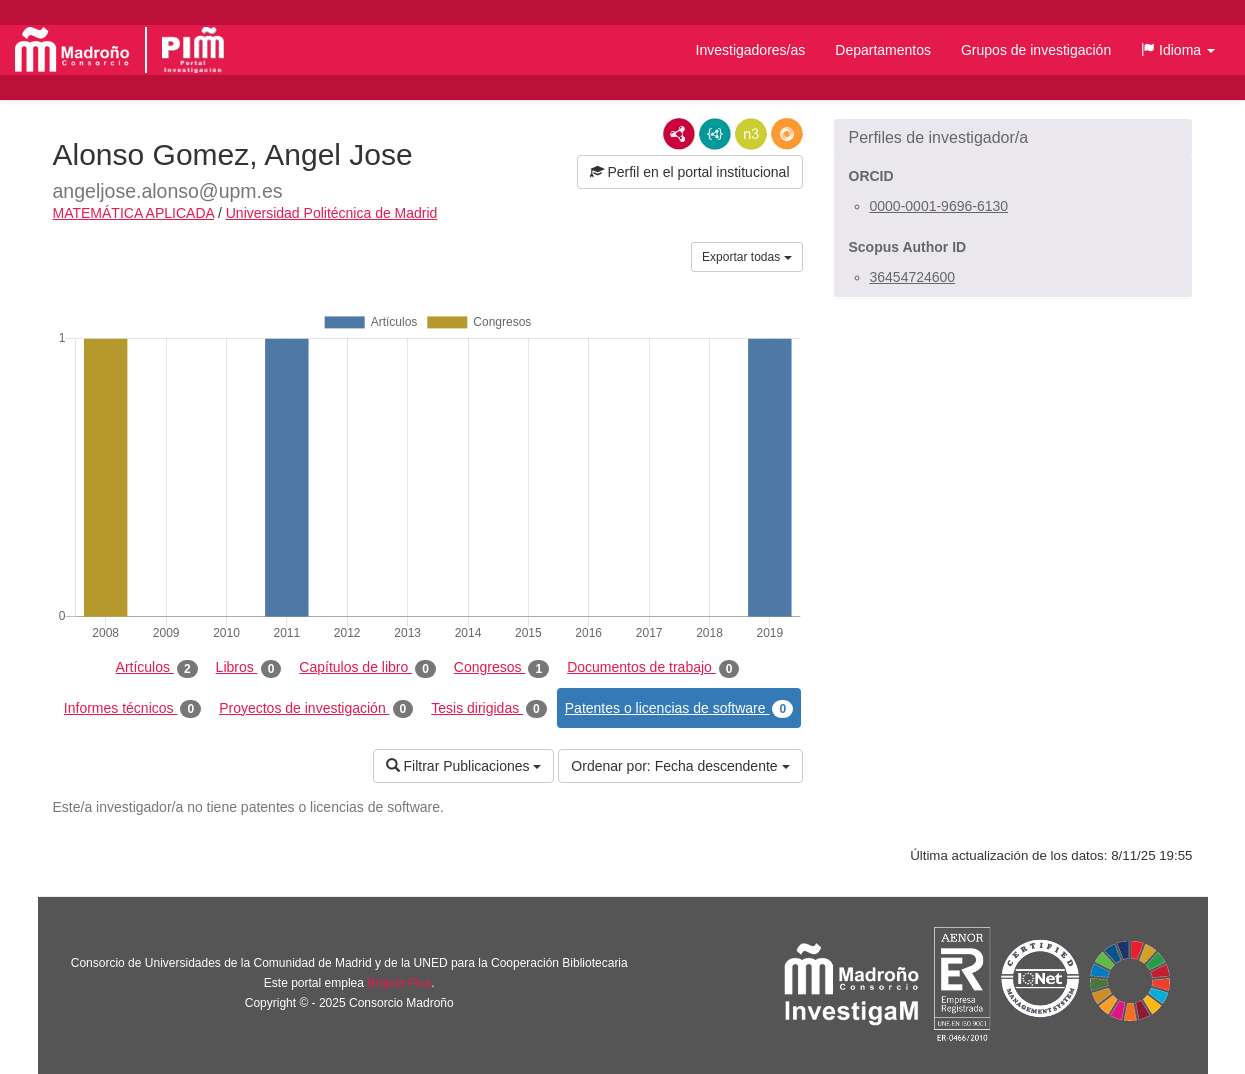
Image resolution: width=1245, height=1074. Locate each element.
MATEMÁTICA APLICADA (134, 213)
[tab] (1013, 138)
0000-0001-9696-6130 (939, 206)
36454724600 (913, 277)
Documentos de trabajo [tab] (653, 668)
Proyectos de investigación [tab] (316, 709)
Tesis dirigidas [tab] (489, 709)
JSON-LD (715, 134)
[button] (1178, 50)
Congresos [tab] (501, 668)
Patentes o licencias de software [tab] (679, 709)
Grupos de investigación (1036, 50)
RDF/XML (679, 134)
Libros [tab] (249, 668)
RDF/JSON (787, 134)
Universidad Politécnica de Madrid (332, 213)
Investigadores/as (751, 50)
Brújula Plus (399, 983)
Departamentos (883, 50)
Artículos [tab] (157, 668)
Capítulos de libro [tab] (367, 668)
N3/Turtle (751, 134)
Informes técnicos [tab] (132, 709)
